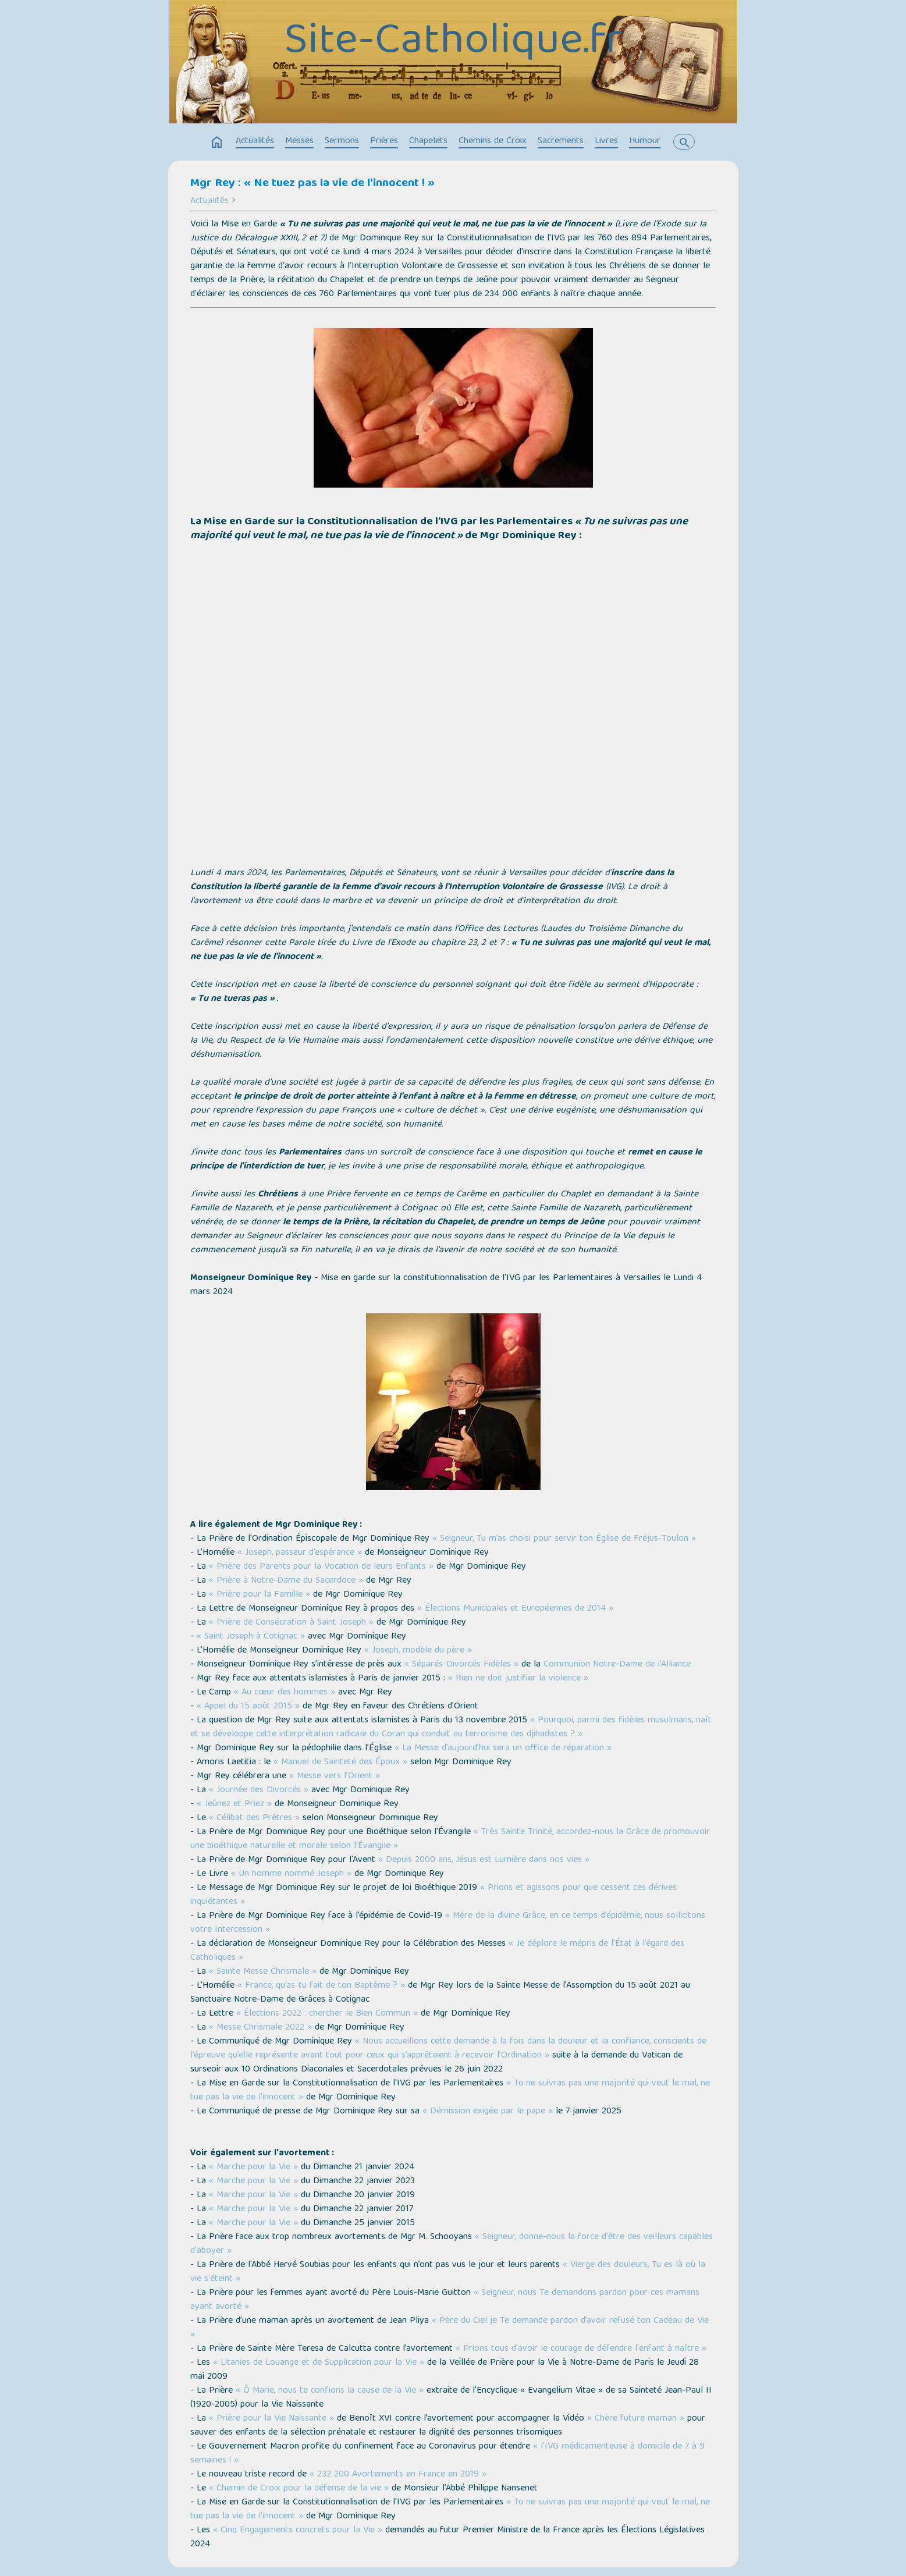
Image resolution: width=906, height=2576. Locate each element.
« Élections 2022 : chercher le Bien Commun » (327, 2014)
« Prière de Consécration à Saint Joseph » (291, 1623)
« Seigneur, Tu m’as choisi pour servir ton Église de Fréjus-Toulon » (564, 1539)
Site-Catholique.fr (453, 43)
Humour (644, 141)
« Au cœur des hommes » (284, 1693)
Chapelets (428, 141)
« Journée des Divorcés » (258, 1790)
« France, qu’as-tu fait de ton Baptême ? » (321, 1986)
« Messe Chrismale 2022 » (260, 2028)
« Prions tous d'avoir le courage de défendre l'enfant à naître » (581, 2349)
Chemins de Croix (493, 141)
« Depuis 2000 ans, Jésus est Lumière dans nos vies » (483, 1860)
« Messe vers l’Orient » (334, 1776)
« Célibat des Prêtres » (254, 1818)
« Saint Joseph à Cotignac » (251, 1637)
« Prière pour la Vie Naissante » (271, 2419)
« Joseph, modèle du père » (418, 1651)
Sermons (342, 141)
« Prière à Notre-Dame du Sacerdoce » (286, 1581)
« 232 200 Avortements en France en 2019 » (398, 2475)
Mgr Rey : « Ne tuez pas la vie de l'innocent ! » (312, 183)
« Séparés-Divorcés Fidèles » (461, 1665)
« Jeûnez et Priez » (234, 1804)
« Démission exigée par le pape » (487, 2112)
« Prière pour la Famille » (259, 1595)
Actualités (255, 141)
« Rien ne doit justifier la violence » (518, 1679)
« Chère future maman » (635, 2419)
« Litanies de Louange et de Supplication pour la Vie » (318, 2363)
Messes (299, 141)
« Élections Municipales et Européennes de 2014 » (515, 1609)
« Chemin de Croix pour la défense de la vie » (299, 2489)
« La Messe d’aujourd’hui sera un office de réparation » (503, 1748)
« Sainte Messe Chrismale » (263, 1972)
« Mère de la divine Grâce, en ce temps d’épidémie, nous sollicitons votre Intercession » (447, 1923)
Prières (384, 141)
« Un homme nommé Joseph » (291, 1874)
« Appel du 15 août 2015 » (248, 1707)
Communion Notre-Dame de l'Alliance (617, 1665)
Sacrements (561, 141)
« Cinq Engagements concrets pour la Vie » (297, 2530)
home (217, 142)
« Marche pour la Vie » (253, 2167)
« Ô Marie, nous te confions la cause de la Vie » (330, 2391)
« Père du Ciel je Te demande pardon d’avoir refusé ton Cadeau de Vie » (449, 2328)
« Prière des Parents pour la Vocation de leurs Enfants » (321, 1567)
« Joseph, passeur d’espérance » (299, 1553)
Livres (606, 141)
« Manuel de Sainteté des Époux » (340, 1762)
